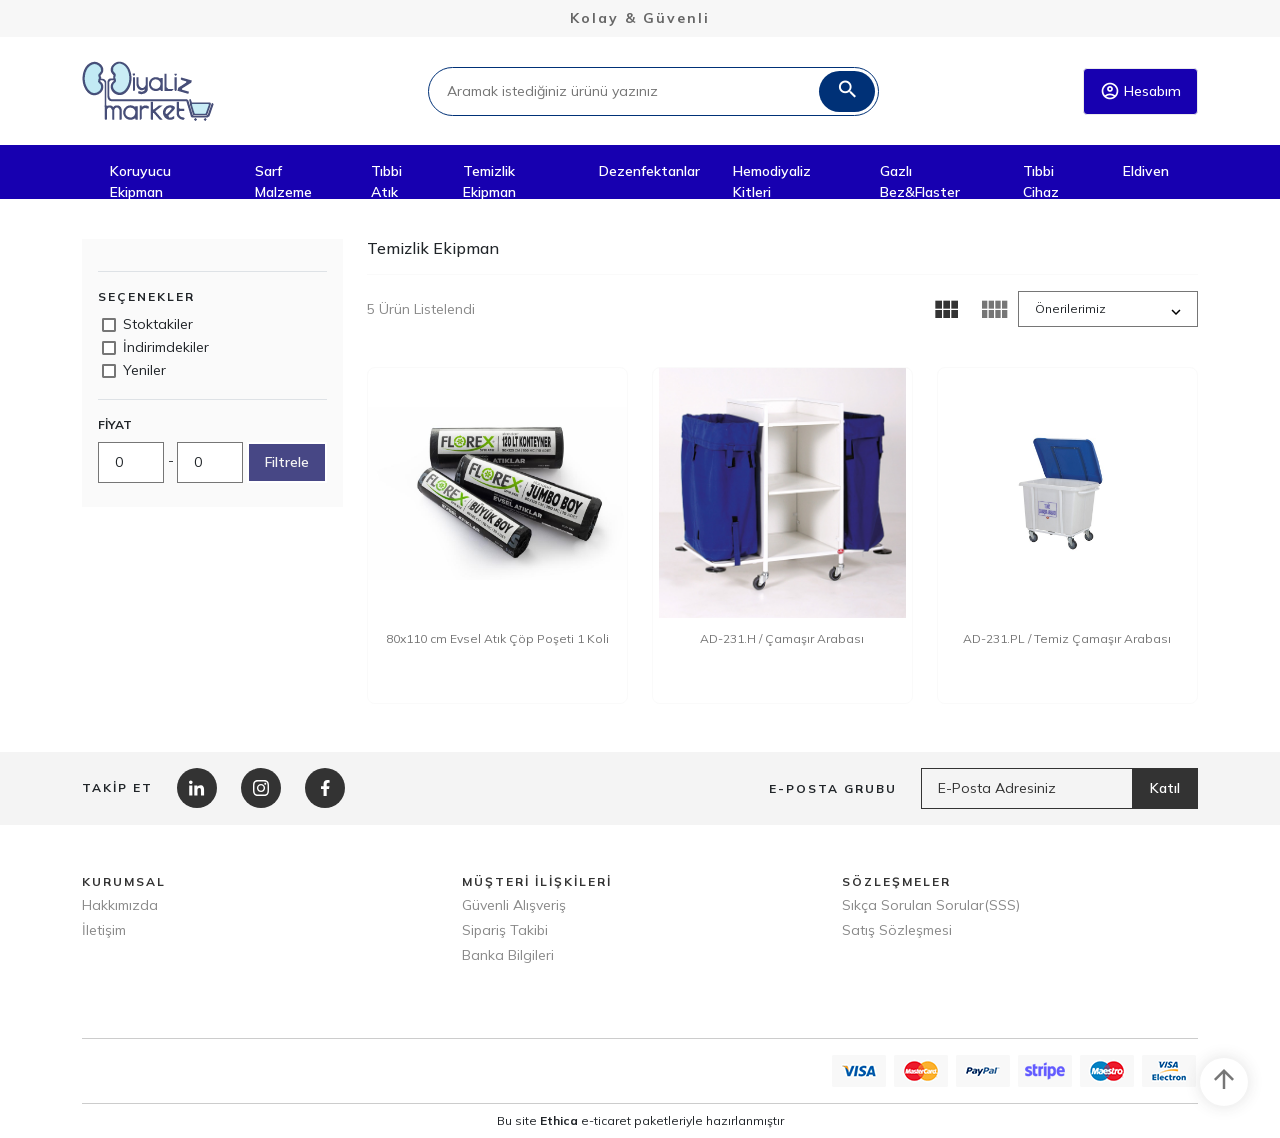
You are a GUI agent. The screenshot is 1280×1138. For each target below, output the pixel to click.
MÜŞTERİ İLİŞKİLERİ (537, 881)
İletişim (104, 930)
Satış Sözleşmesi (897, 930)
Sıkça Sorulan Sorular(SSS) (931, 905)
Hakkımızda (120, 905)
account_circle (1110, 91)
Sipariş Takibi (505, 930)
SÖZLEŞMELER (896, 881)
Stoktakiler (158, 324)
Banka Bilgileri (508, 955)
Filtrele (287, 462)
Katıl (1165, 788)
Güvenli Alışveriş (514, 905)
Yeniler (144, 370)
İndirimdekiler (166, 347)
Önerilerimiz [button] (1070, 308)
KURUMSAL (124, 881)
